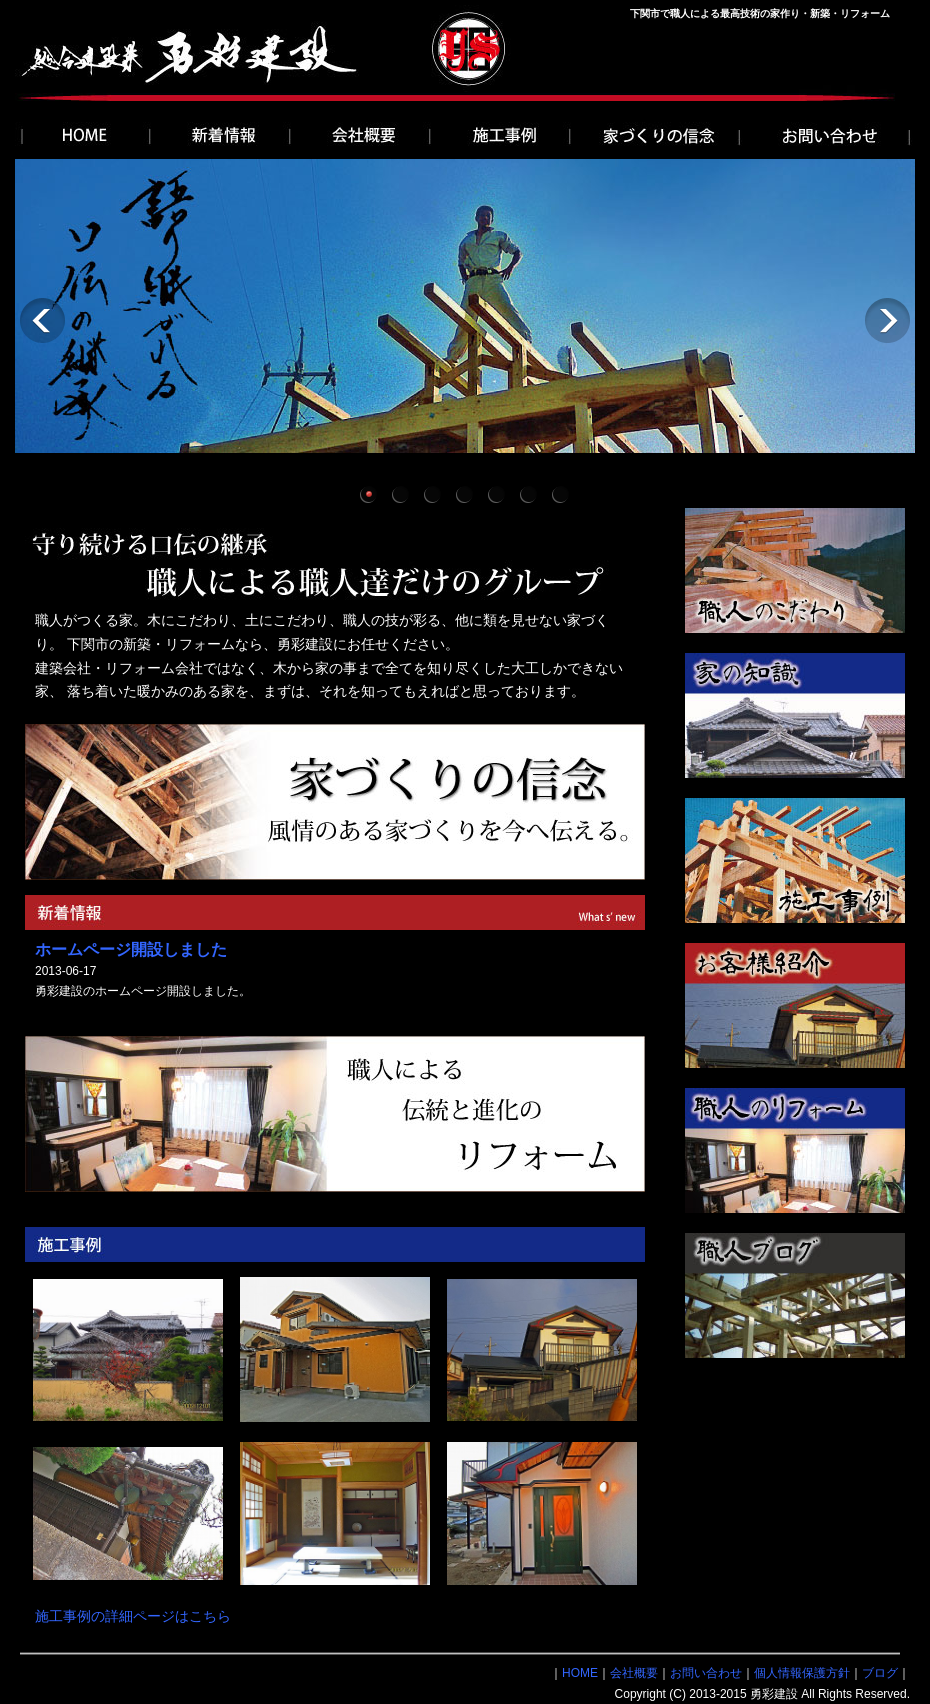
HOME (580, 1673)
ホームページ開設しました (131, 949)
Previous (42, 320)
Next (887, 320)
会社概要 (634, 1673)
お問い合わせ (706, 1673)
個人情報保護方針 (802, 1673)
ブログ (880, 1673)
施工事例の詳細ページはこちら (133, 1616)
